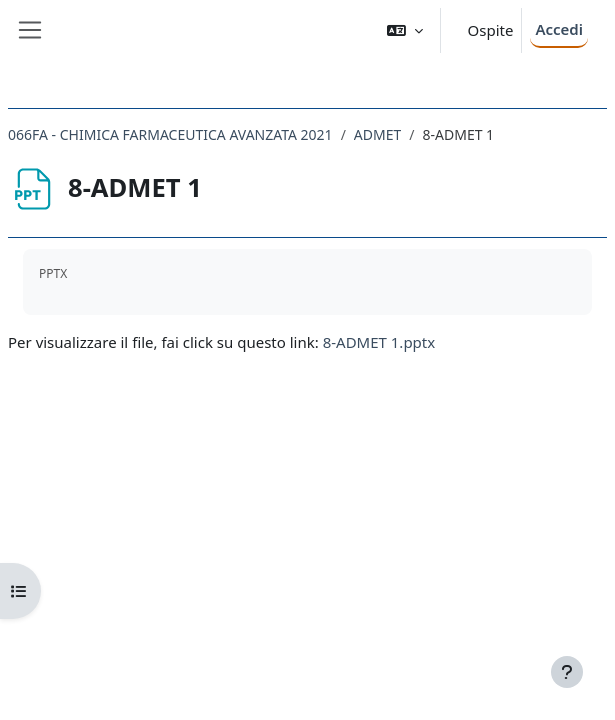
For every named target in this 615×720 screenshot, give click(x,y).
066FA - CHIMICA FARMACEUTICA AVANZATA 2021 (170, 134)
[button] (405, 30)
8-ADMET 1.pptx (379, 342)
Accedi (559, 29)
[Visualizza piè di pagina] (567, 672)
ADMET (377, 134)
